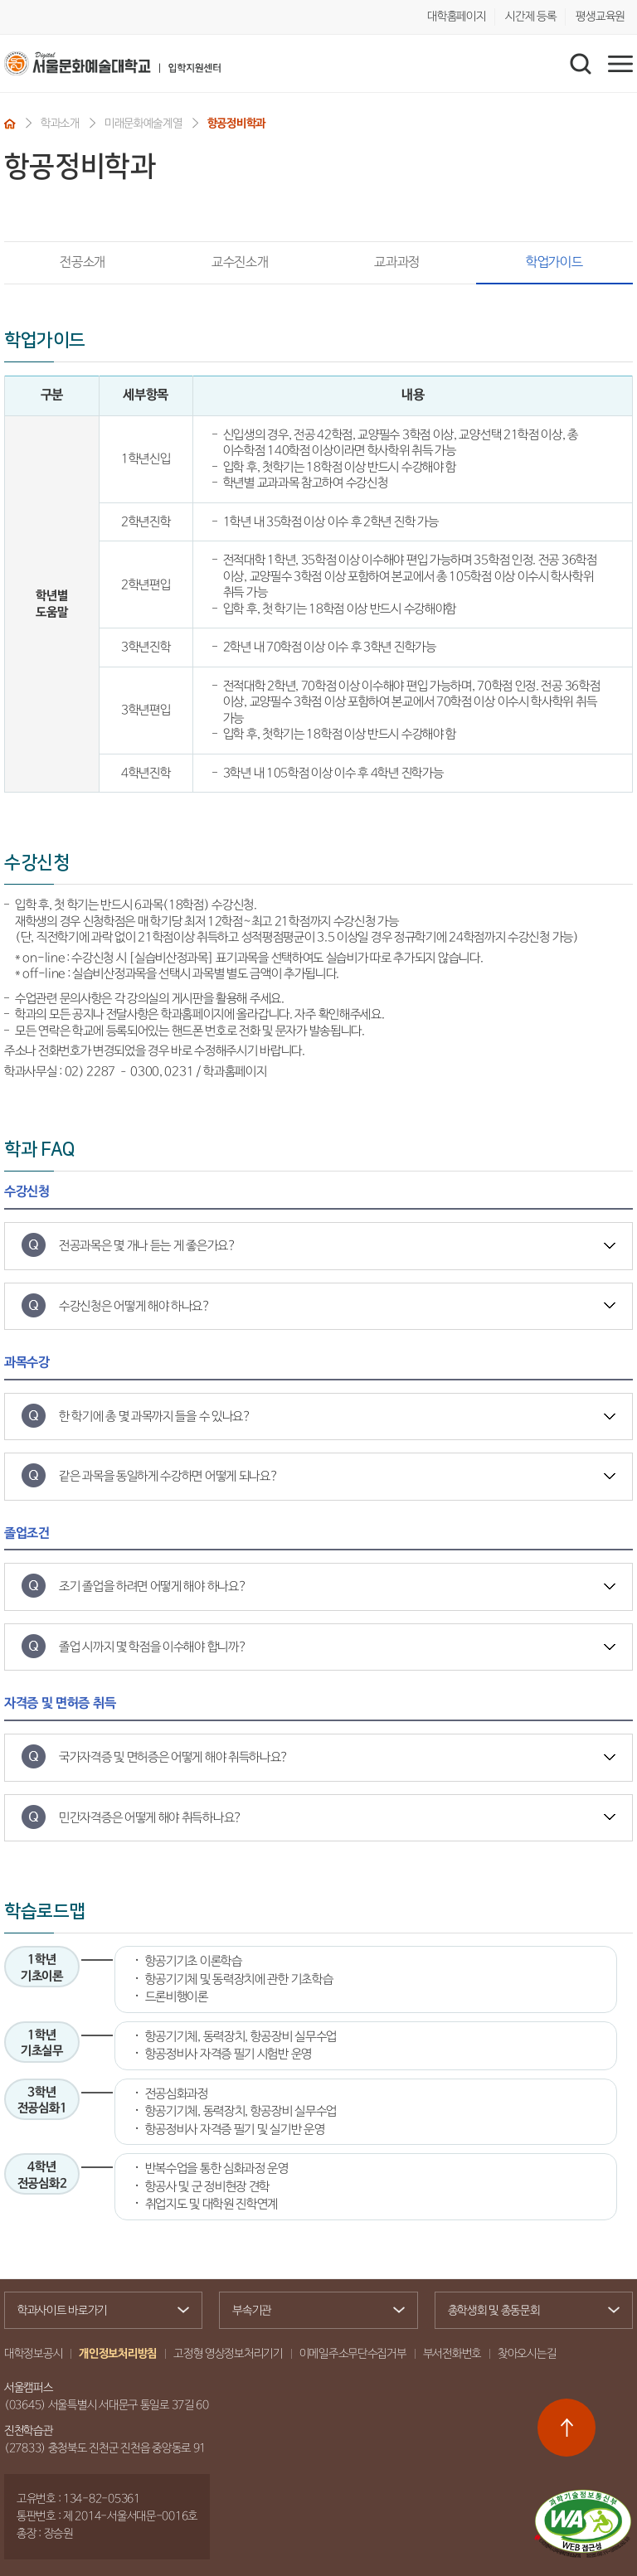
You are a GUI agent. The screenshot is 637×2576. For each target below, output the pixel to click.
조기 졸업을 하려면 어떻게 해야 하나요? (152, 1586)
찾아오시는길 (527, 2353)
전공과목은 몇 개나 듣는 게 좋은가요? (147, 1246)
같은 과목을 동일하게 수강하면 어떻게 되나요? (169, 1476)
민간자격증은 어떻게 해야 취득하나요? (150, 1818)
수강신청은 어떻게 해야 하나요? (135, 1306)
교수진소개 (240, 262)
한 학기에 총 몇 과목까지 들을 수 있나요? (155, 1416)
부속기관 (311, 2310)
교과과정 (397, 262)
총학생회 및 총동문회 (527, 2312)
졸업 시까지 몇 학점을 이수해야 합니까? (152, 1647)
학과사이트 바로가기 (96, 2310)
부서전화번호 (452, 2353)
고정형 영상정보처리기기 (228, 2353)
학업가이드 (529, 262)
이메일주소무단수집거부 (352, 2353)
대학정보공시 (33, 2353)
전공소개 (82, 262)
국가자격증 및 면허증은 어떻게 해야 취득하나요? (174, 1757)
